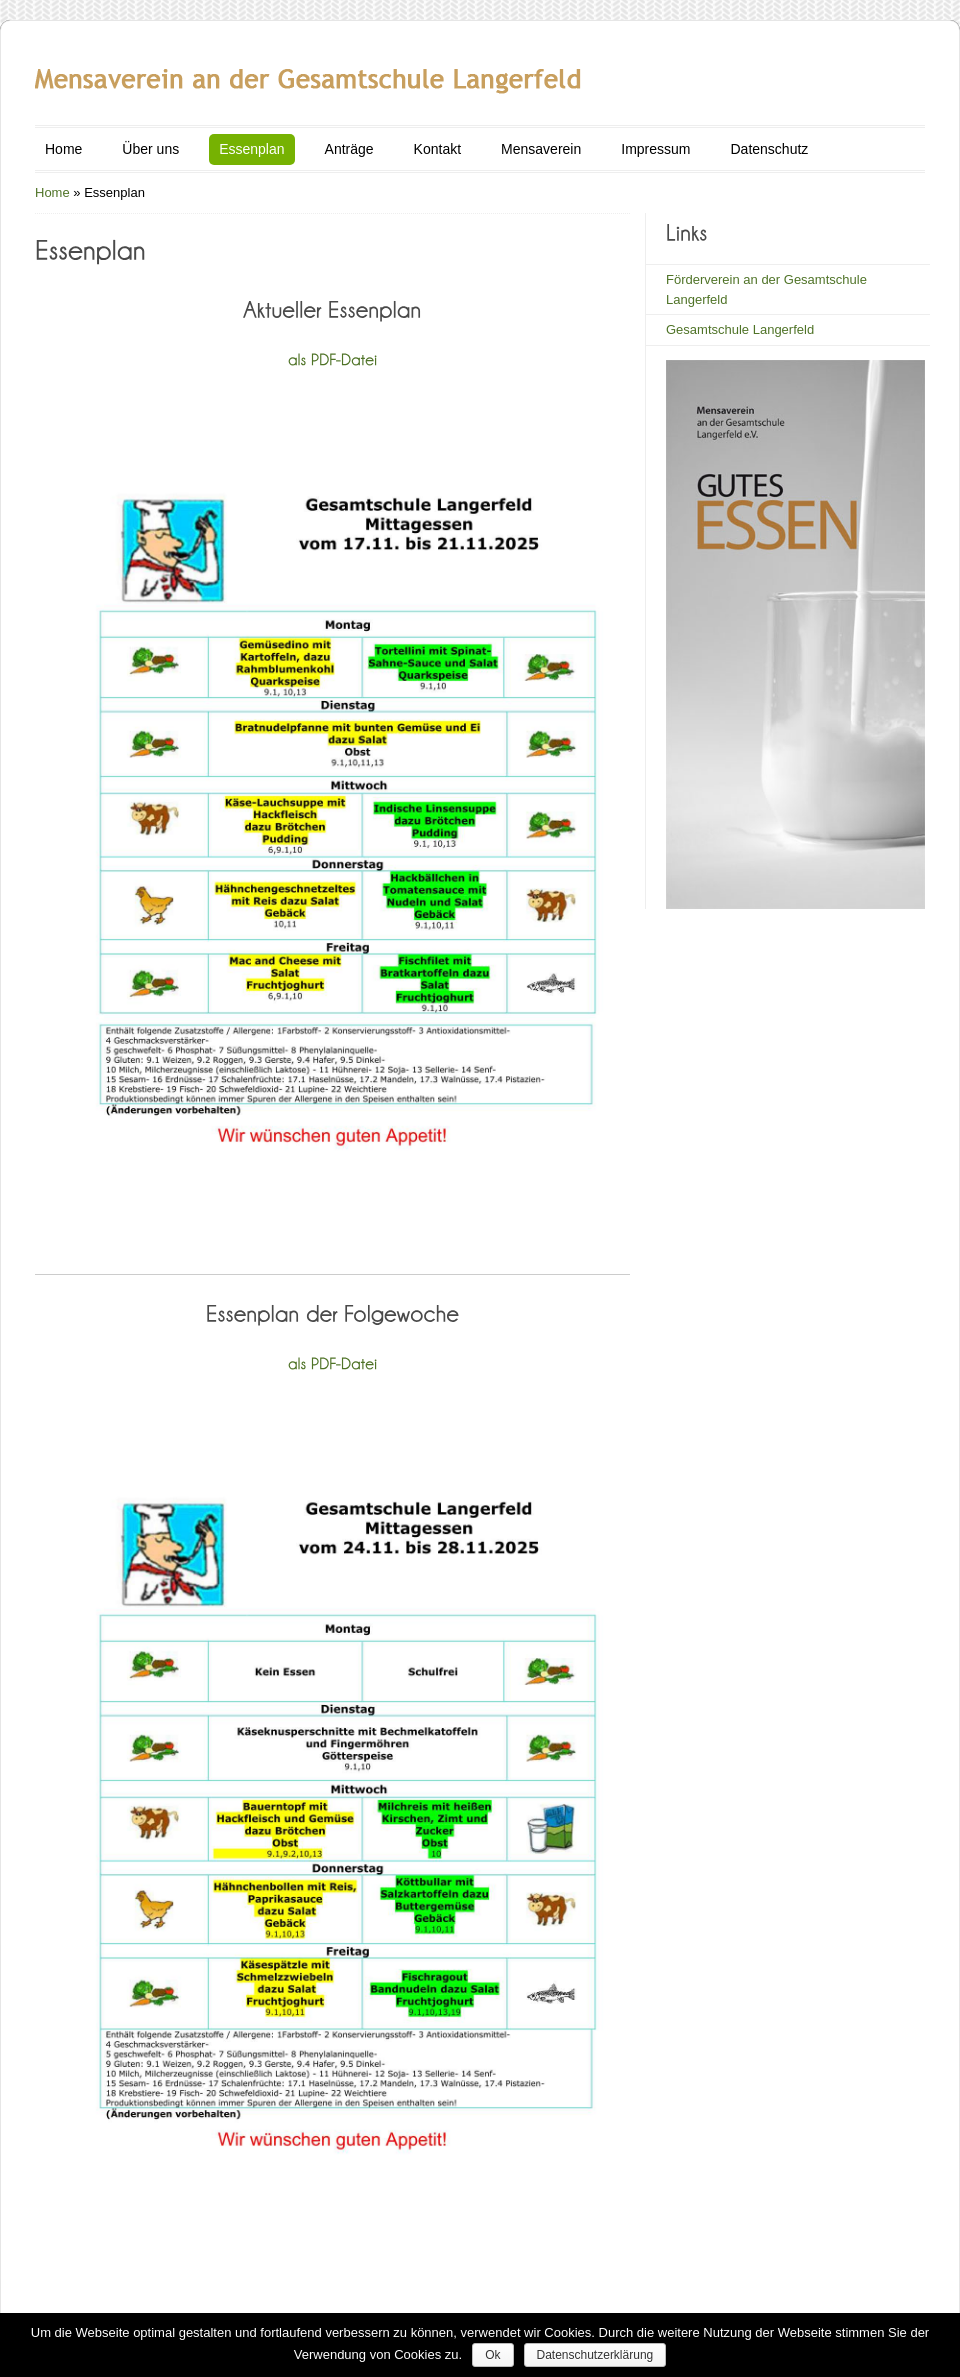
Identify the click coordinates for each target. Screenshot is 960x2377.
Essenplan (251, 149)
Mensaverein (541, 149)
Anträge (349, 149)
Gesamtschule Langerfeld (740, 329)
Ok (492, 2355)
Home (63, 149)
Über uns (150, 149)
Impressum (655, 149)
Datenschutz (769, 149)
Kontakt (437, 149)
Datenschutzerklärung (595, 2355)
